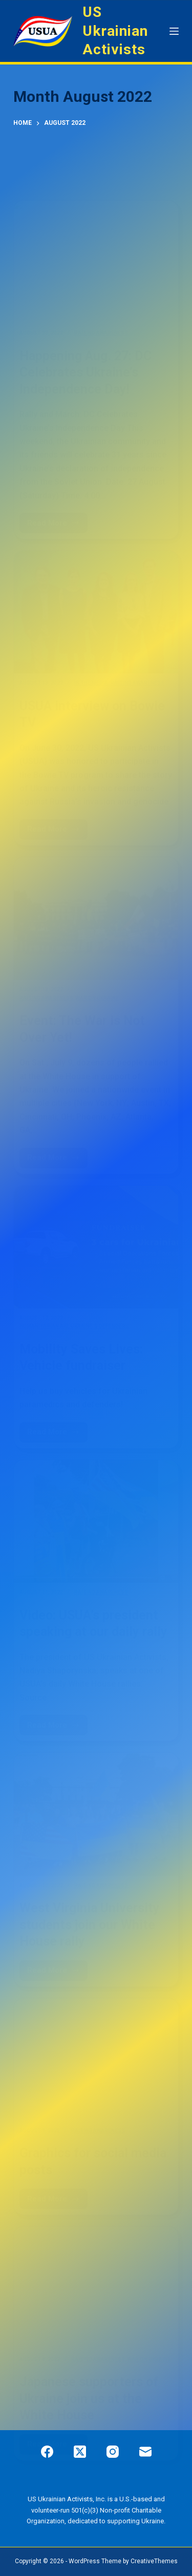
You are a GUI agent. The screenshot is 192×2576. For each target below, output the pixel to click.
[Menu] (174, 31)
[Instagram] (112, 2452)
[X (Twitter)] (80, 2452)
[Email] (145, 2452)
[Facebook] (47, 2452)
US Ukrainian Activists (115, 31)
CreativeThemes (154, 2561)
